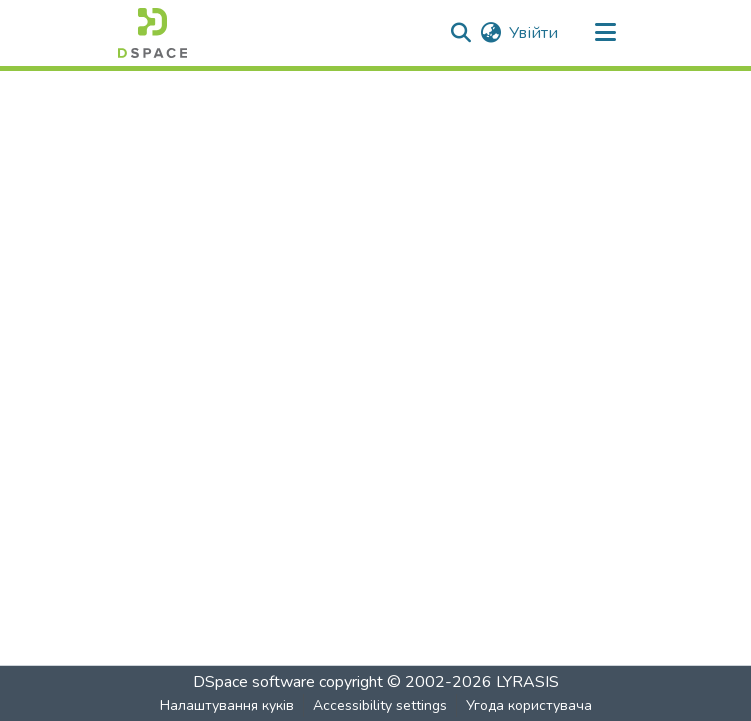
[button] (152, 33)
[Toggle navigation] (606, 33)
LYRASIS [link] (527, 682)
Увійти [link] (533, 33)
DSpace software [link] (254, 682)
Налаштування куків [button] (227, 705)
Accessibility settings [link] (380, 705)
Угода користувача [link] (529, 705)
